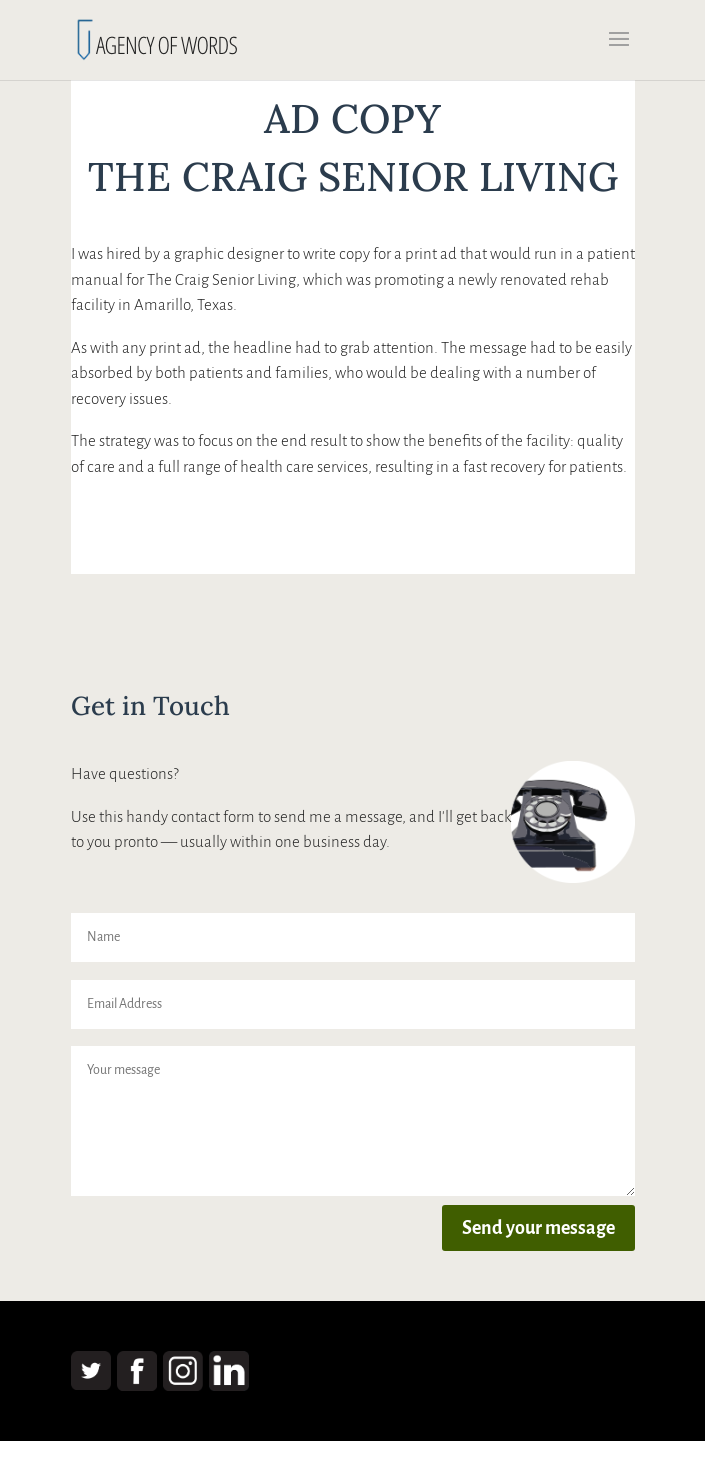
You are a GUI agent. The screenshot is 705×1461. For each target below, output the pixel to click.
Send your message (538, 1228)
